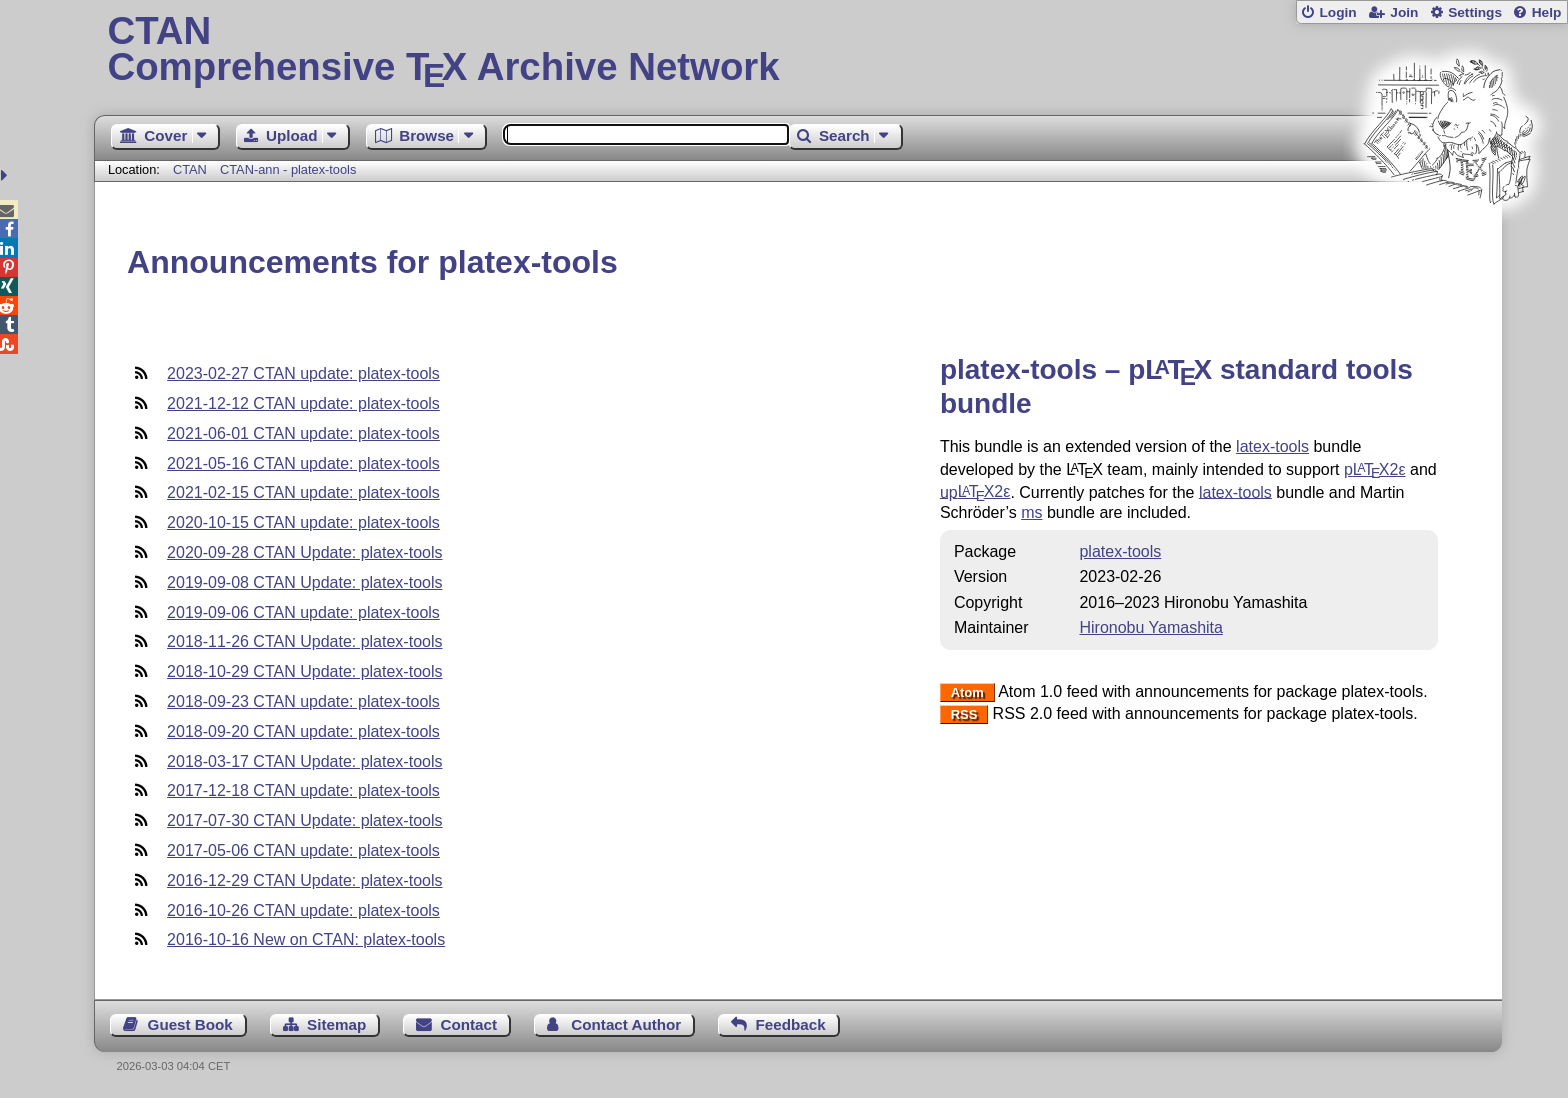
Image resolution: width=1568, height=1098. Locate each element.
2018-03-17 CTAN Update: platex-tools (304, 761)
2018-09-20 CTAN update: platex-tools (303, 731)
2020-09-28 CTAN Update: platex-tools (304, 552)
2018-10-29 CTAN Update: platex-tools (304, 671)
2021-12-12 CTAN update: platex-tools (303, 403)
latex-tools (1272, 446)
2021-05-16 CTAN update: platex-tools (303, 463)
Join (1404, 12)
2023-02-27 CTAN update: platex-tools (303, 373)
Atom (967, 692)
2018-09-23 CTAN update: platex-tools (303, 701)
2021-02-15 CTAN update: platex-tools (303, 492)
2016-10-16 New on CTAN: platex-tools (306, 939)
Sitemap (336, 1024)
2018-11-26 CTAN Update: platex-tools (304, 641)
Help (1547, 12)
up (975, 491)
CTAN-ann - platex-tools (288, 169)
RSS (964, 714)
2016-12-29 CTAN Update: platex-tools (304, 880)
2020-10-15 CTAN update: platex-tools (303, 522)
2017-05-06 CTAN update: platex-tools (303, 850)
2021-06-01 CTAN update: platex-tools (303, 433)
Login (1337, 12)
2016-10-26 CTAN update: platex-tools (303, 910)
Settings (1475, 12)
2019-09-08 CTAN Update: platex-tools (304, 582)
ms (1031, 512)
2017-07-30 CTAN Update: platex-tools (304, 820)
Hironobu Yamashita (1151, 627)
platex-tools (1120, 551)
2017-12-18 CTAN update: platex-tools (303, 790)
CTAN (190, 169)
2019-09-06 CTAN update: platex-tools (303, 612)
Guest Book (190, 1024)
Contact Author (626, 1024)
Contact (469, 1024)
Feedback (791, 1024)
